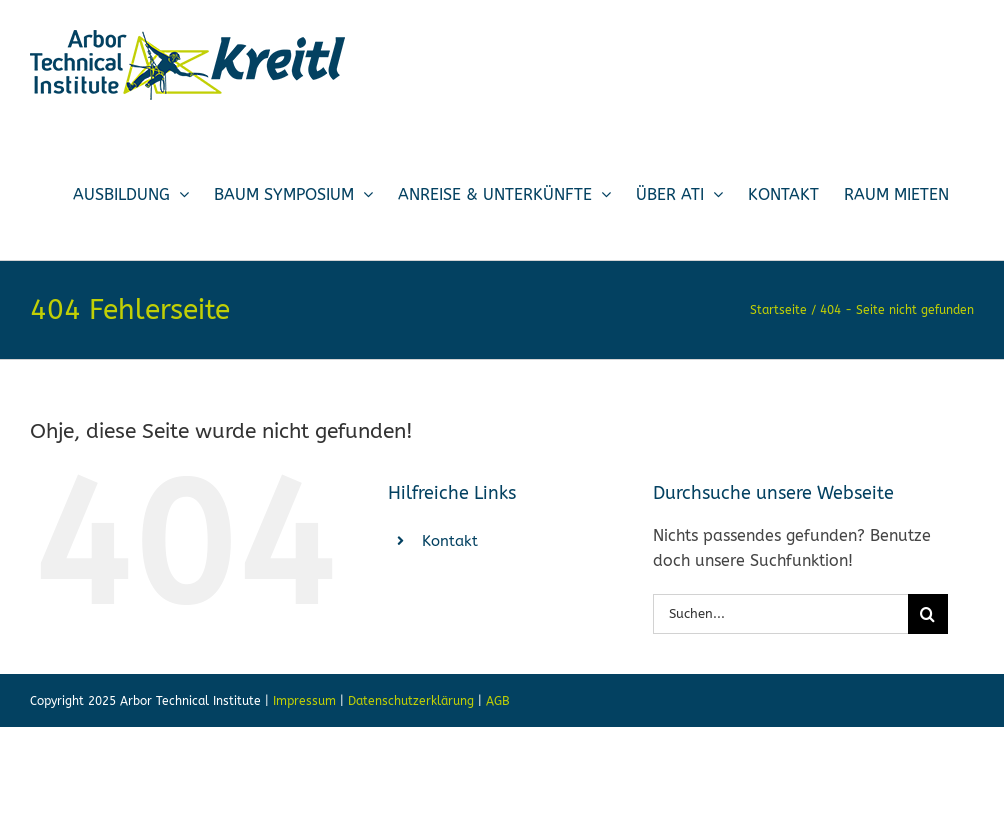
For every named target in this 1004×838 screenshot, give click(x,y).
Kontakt (450, 541)
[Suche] (928, 614)
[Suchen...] (780, 614)
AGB (498, 701)
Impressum (304, 701)
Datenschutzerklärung (411, 701)
